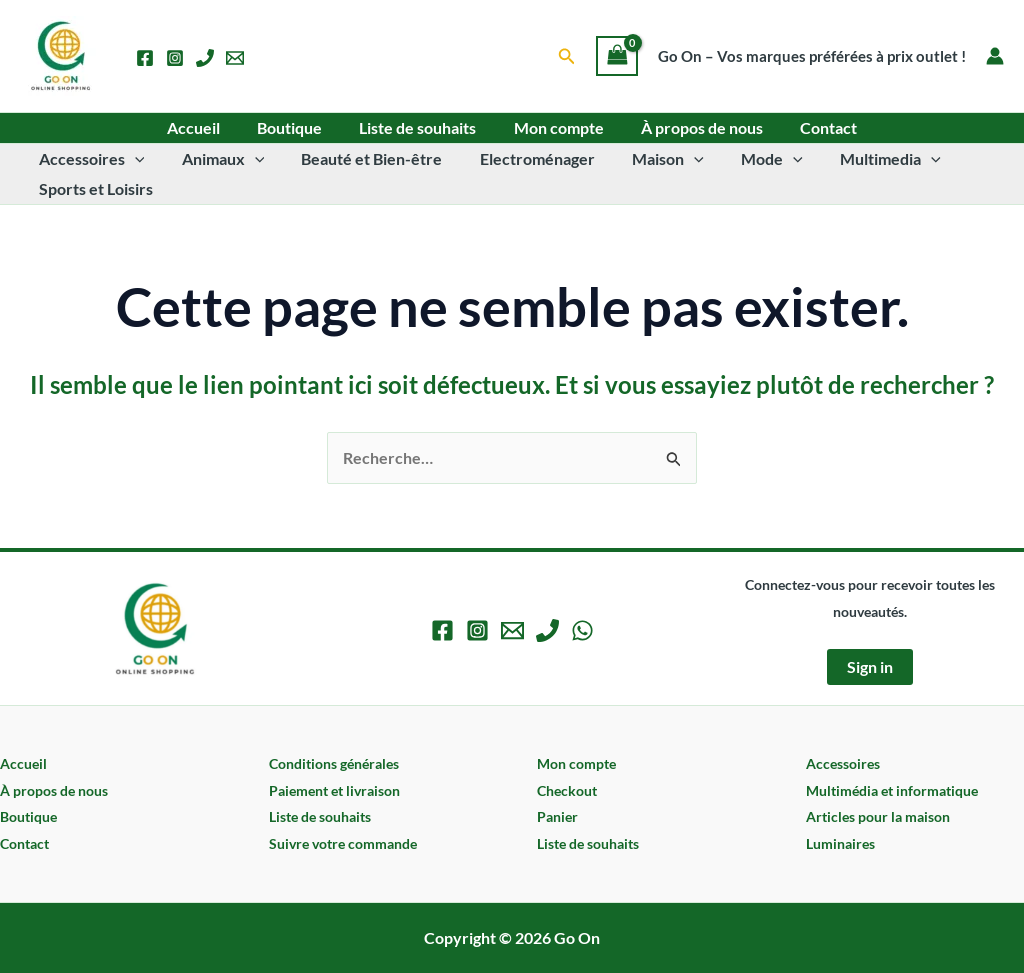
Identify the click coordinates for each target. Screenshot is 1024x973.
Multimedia (855, 159)
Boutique (297, 127)
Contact (815, 127)
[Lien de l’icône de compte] (995, 56)
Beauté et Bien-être (358, 158)
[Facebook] (145, 58)
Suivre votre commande (343, 843)
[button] (567, 56)
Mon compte (556, 127)
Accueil (206, 127)
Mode (743, 159)
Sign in (870, 666)
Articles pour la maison (878, 816)
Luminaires (840, 843)
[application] (132, 159)
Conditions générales (334, 763)
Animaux (215, 159)
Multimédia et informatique (892, 790)
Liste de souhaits (420, 127)
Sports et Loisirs (93, 188)
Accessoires (89, 159)
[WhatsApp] (582, 630)
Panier (557, 816)
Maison (644, 159)
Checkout (567, 790)
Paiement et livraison (334, 790)
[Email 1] (235, 58)
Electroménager (518, 158)
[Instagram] (175, 58)
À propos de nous (694, 127)
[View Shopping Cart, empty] (617, 56)
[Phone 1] (205, 58)
